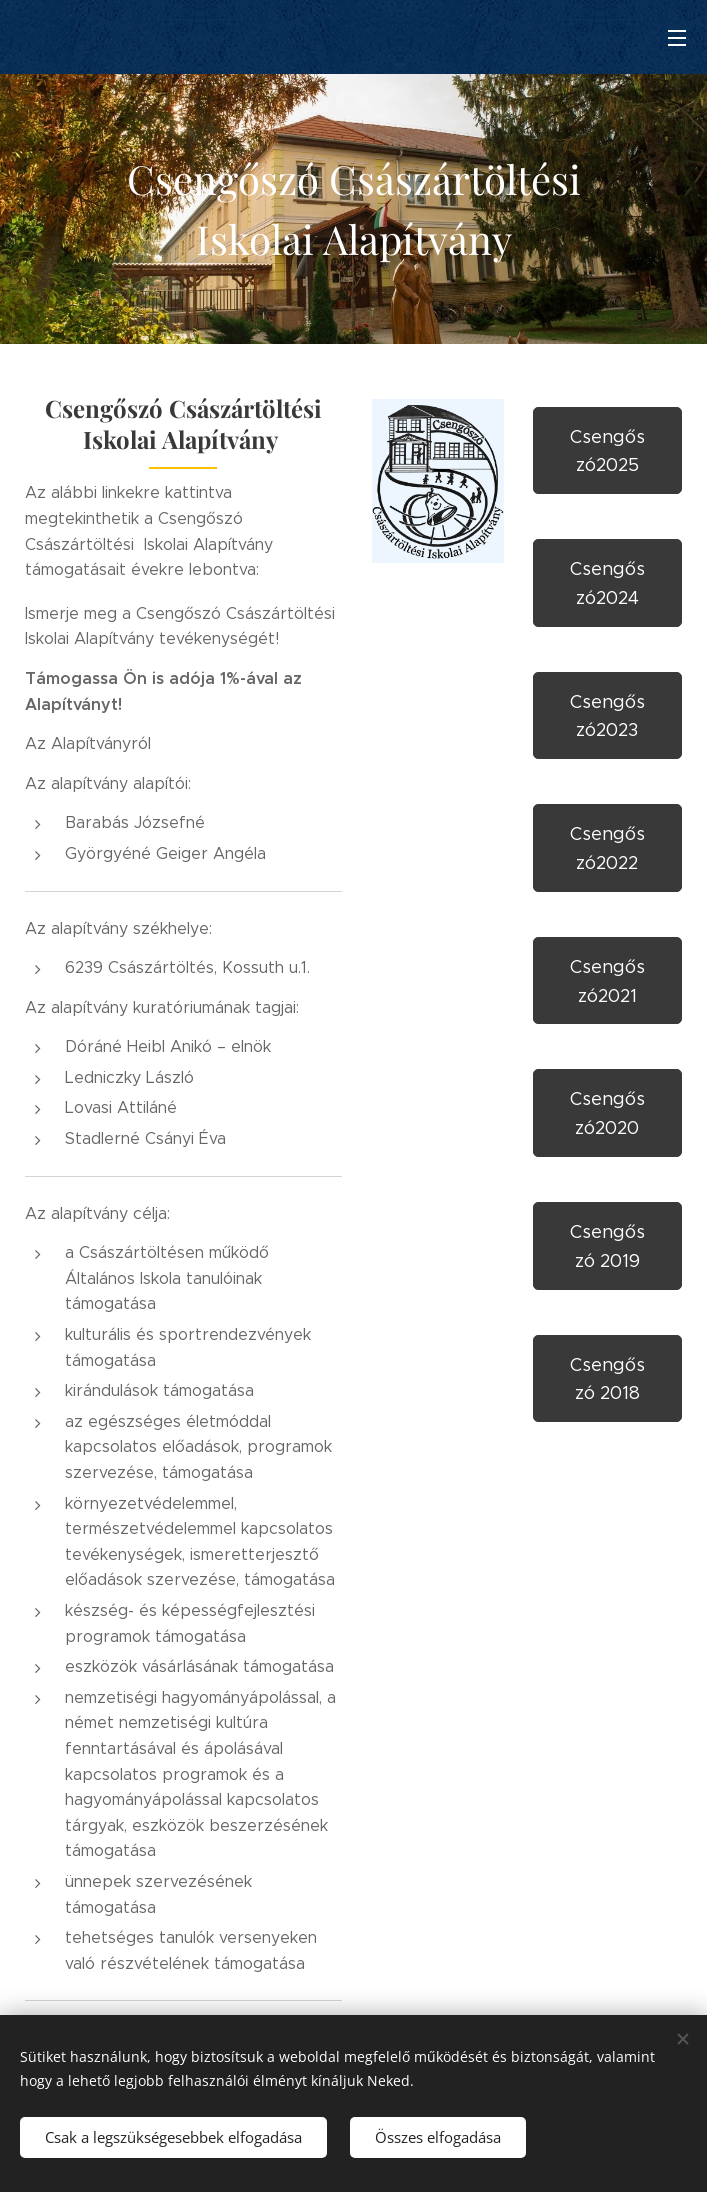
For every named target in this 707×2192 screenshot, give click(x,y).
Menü (677, 38)
